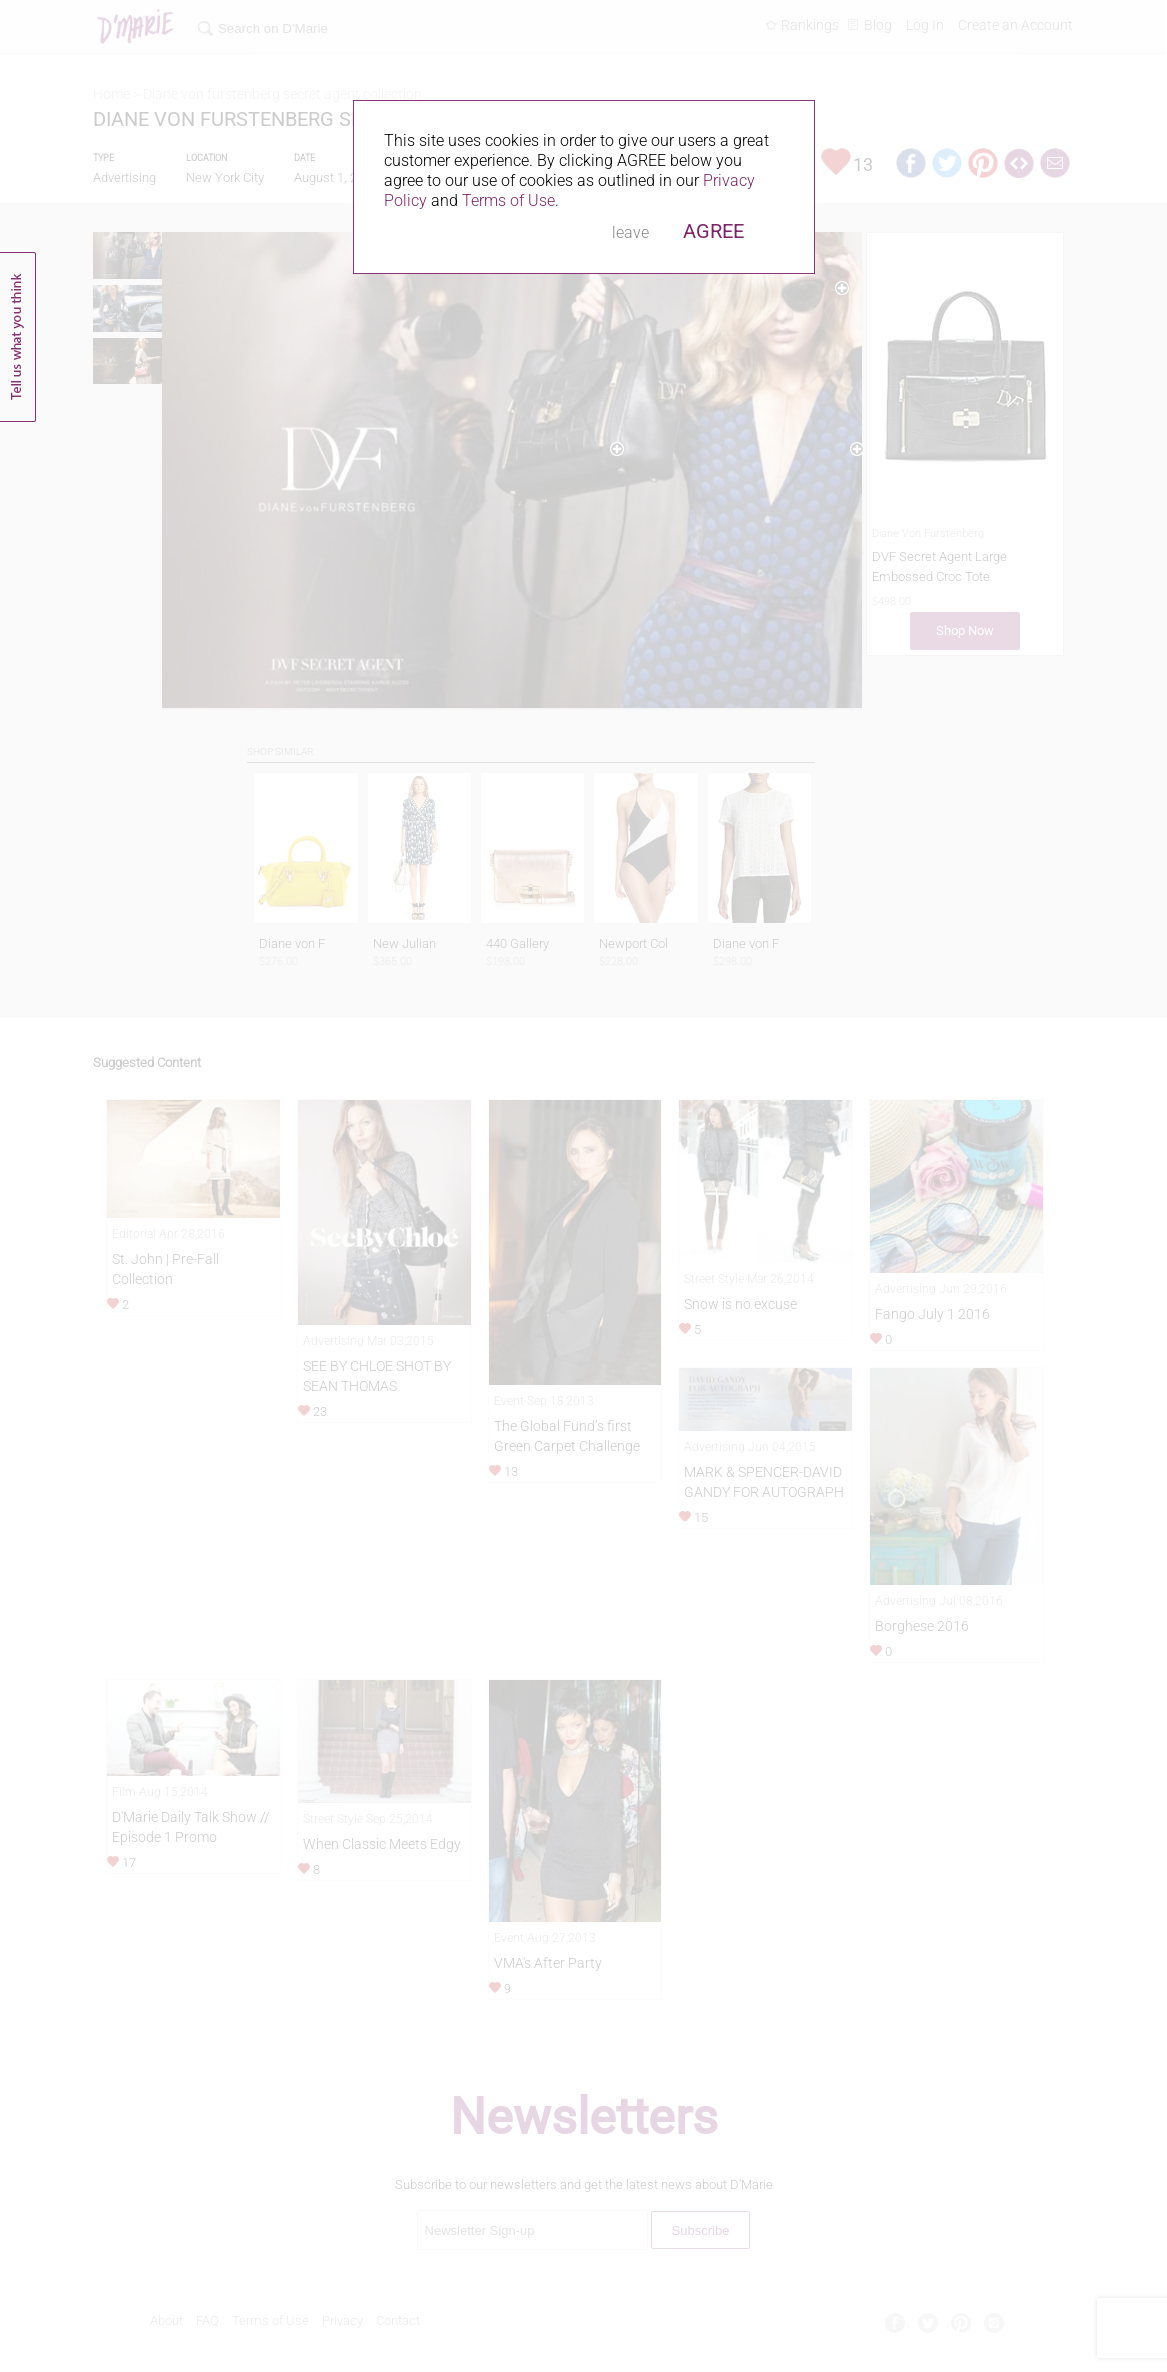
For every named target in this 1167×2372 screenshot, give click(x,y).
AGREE (713, 231)
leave (630, 232)
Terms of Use (508, 200)
